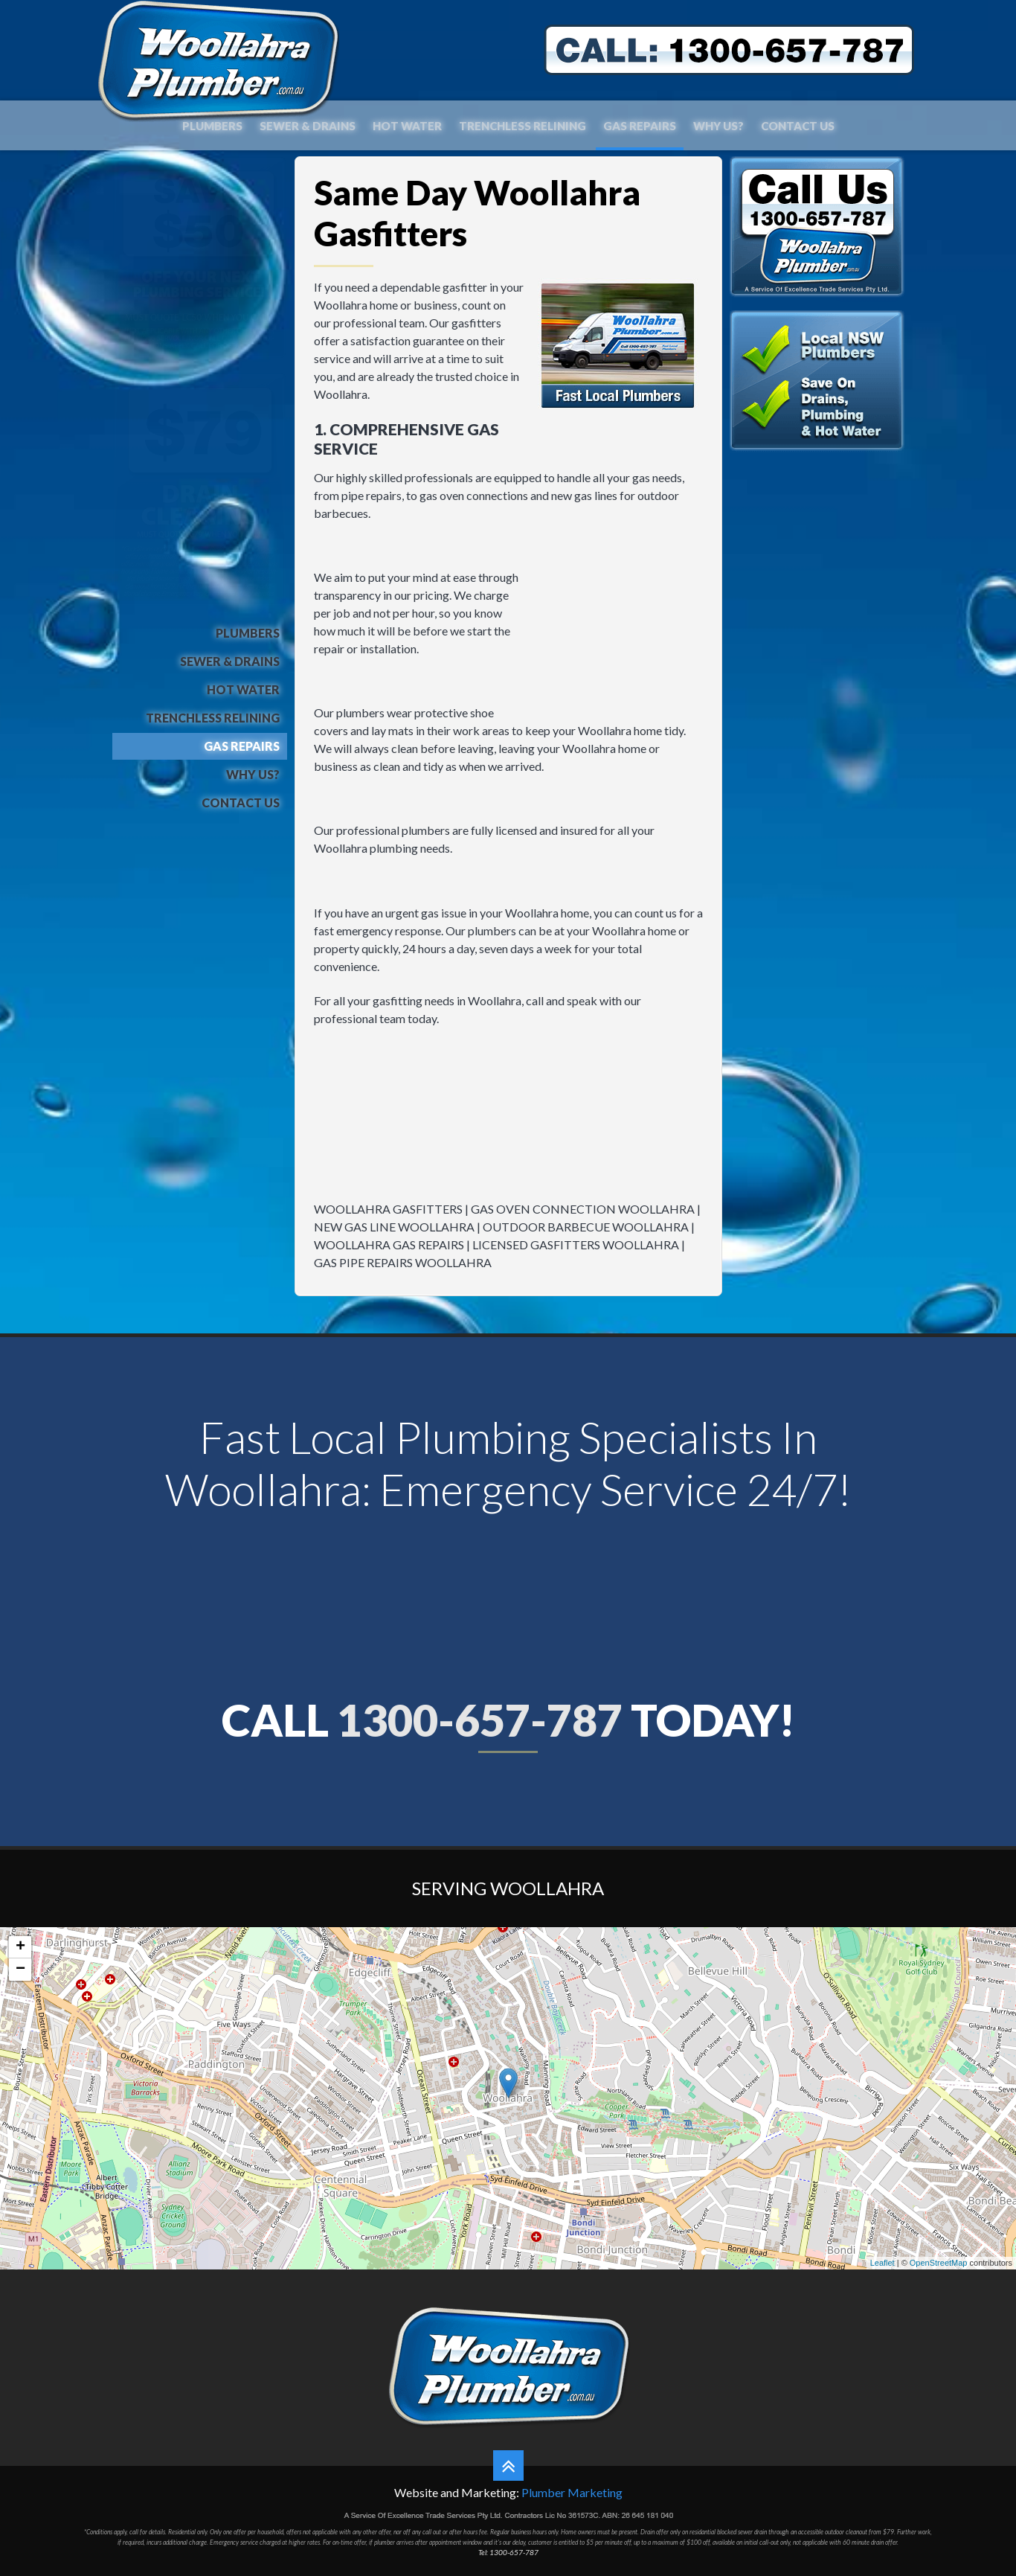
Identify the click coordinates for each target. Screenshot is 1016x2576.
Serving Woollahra (508, 1888)
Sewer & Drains (308, 125)
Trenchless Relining (522, 125)
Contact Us (798, 125)
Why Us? (718, 125)
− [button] (20, 1969)
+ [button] (20, 1947)
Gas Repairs (639, 125)
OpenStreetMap (939, 2262)
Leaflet (882, 2262)
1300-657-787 (480, 1720)
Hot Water (407, 125)
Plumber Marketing (572, 2492)
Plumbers (212, 125)
